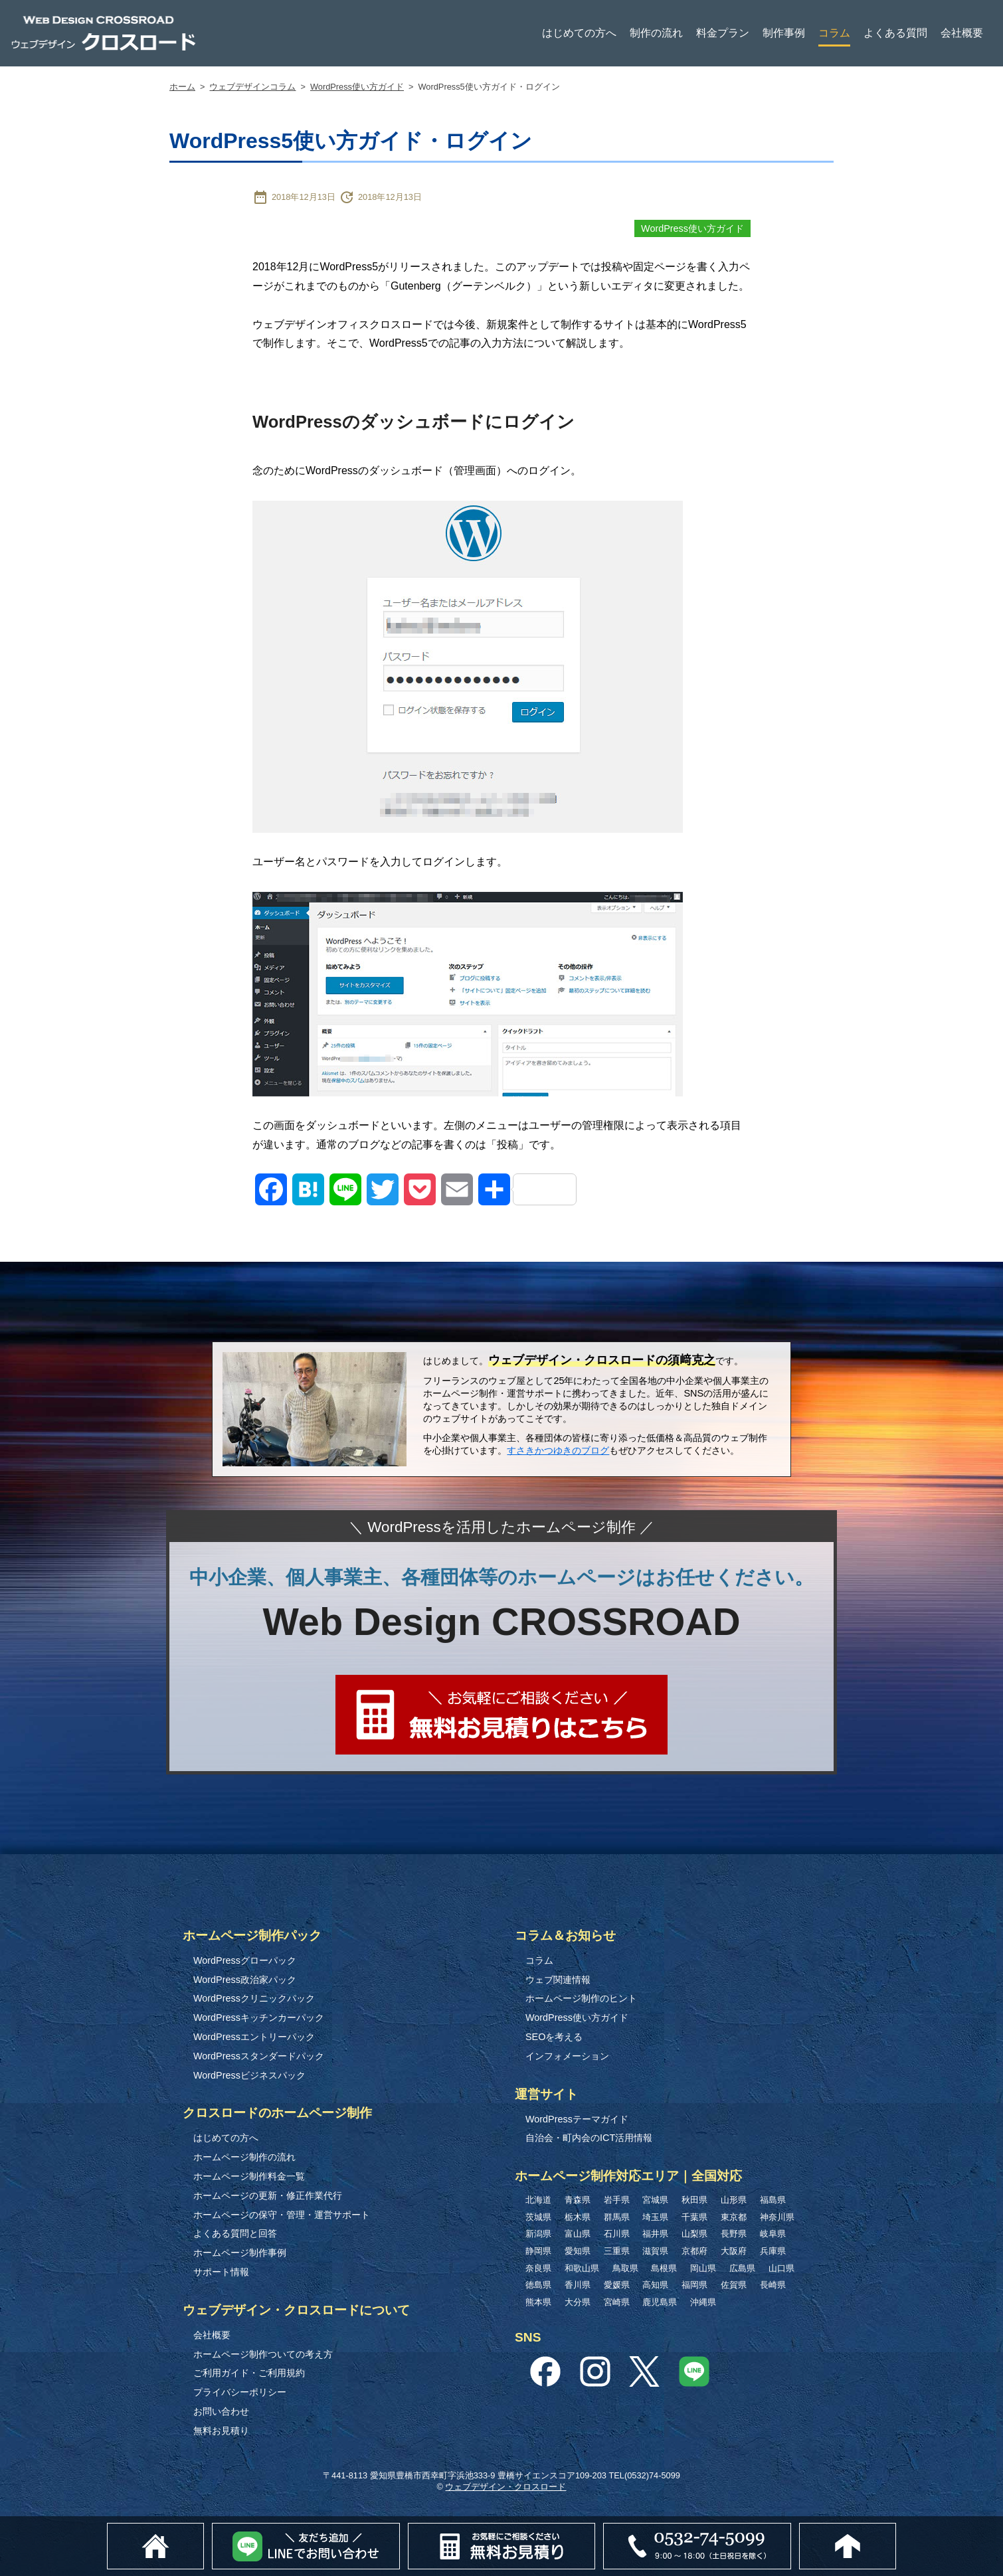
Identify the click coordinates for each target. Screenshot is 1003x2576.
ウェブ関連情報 (558, 1979)
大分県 (578, 2302)
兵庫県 (773, 2251)
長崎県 (773, 2285)
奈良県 (538, 2268)
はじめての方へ (579, 33)
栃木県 (578, 2217)
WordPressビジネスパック (249, 2075)
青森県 (578, 2200)
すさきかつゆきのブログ (558, 1450)
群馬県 (617, 2217)
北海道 (538, 2200)
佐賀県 (734, 2285)
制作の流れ (656, 33)
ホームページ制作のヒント (581, 1998)
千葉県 (694, 2217)
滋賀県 (655, 2251)
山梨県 (694, 2234)
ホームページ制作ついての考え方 (263, 2354)
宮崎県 (617, 2302)
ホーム (182, 87)
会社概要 (962, 33)
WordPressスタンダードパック (258, 2056)
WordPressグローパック (244, 1960)
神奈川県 (777, 2217)
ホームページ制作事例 (239, 2252)
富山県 (578, 2234)
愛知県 (578, 2251)
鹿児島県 (659, 2302)
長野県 (734, 2234)
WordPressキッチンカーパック (258, 2017)
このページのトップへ (895, 2529)
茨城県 (538, 2217)
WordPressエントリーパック (254, 2036)
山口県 (781, 2268)
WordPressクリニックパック (254, 1998)
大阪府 (734, 2251)
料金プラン (722, 33)
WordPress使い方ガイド (357, 87)
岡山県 (703, 2268)
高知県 (655, 2285)
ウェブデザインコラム (252, 87)
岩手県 (617, 2200)
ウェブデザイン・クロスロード (505, 2487)
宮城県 (655, 2200)
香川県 (578, 2285)
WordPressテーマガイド (576, 2119)
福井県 (655, 2234)
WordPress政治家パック (244, 1979)
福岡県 (694, 2285)
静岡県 (538, 2251)
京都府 (694, 2251)
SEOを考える (554, 2036)
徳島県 (538, 2285)
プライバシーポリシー (239, 2392)
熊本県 (538, 2302)
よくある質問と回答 (235, 2233)
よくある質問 (895, 33)
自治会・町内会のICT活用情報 (588, 2137)
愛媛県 (617, 2285)
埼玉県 (655, 2217)
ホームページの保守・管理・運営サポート (281, 2214)
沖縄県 (703, 2302)
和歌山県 (582, 2268)
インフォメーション (567, 2056)
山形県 (734, 2200)
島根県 (664, 2268)
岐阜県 (773, 2234)
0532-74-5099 (793, 2529)
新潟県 (538, 2234)
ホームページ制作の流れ (244, 2157)
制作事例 (784, 33)
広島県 (742, 2268)
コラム (834, 33)
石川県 (617, 2234)
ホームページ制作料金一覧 (249, 2176)
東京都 (734, 2217)
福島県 (773, 2200)
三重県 (617, 2251)
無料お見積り (221, 2430)
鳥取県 (625, 2268)
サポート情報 (221, 2272)
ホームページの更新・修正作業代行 (267, 2195)
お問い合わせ (221, 2411)
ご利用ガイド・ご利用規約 (249, 2372)
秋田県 (694, 2200)
